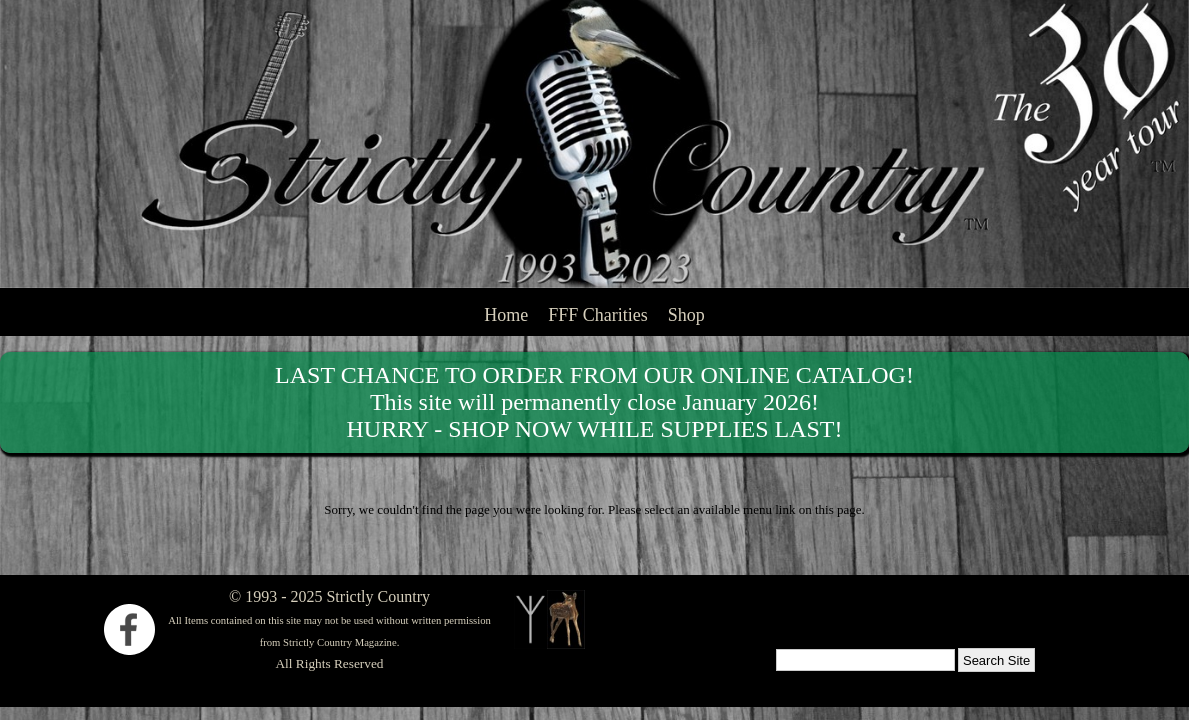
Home (506, 315)
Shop (686, 315)
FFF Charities (598, 315)
